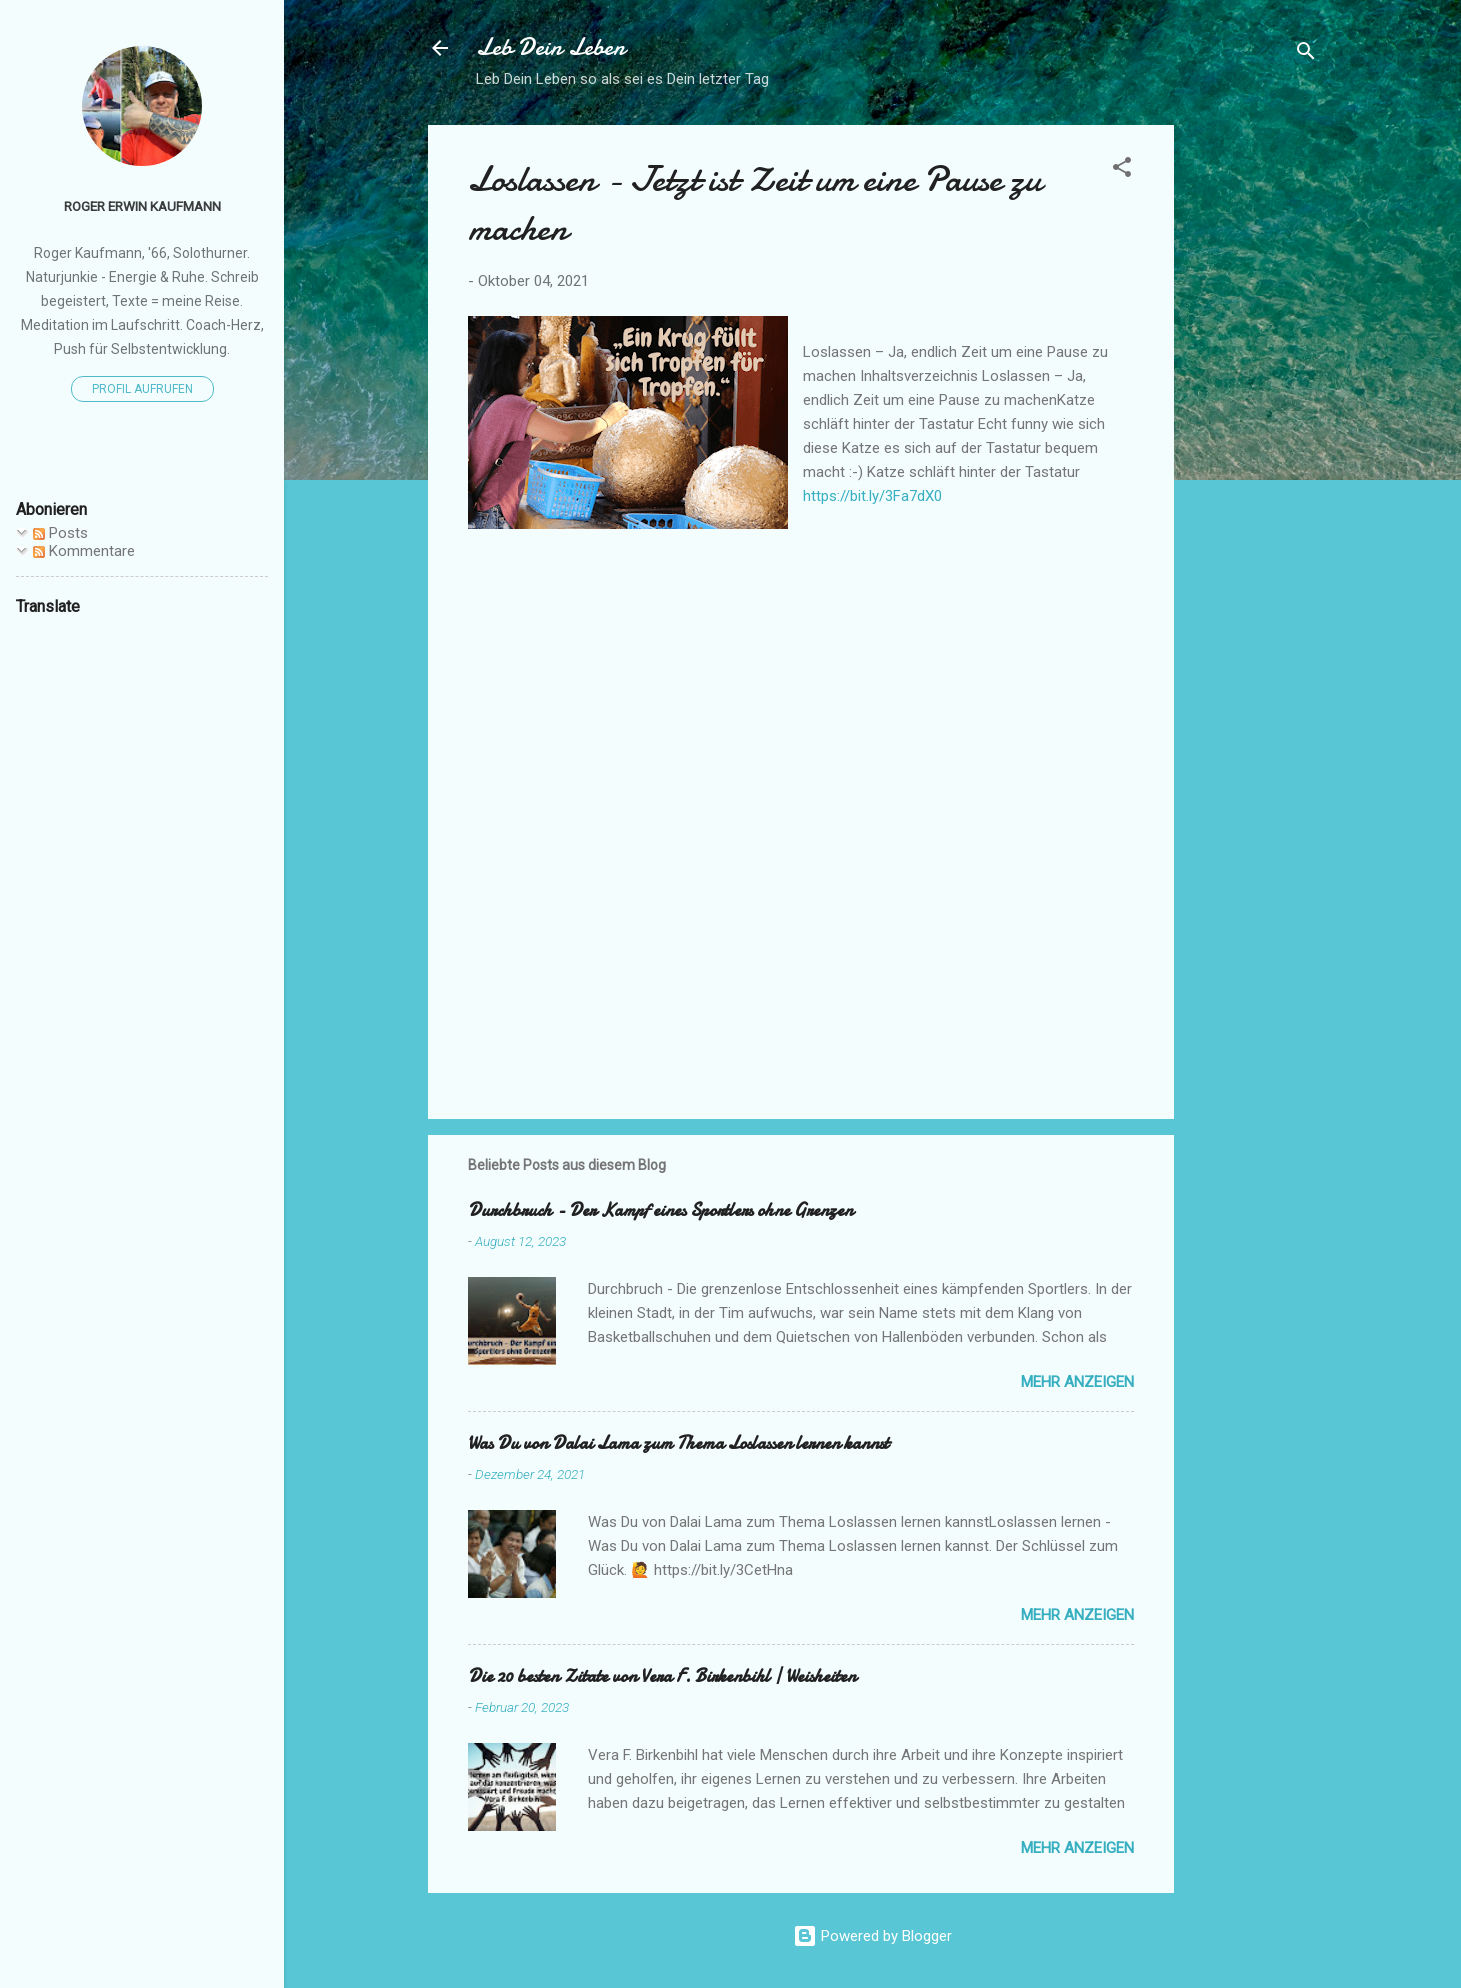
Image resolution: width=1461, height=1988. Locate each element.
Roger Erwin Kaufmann (142, 206)
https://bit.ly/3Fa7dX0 (872, 496)
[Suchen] (1306, 54)
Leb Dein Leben (550, 47)
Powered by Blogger (872, 1936)
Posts (60, 533)
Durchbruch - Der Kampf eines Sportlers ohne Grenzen (660, 1210)
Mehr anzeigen (1077, 1382)
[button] (1122, 170)
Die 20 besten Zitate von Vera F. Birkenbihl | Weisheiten (662, 1676)
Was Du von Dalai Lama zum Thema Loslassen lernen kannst (678, 1443)
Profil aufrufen (142, 389)
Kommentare (84, 551)
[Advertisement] (1254, 425)
